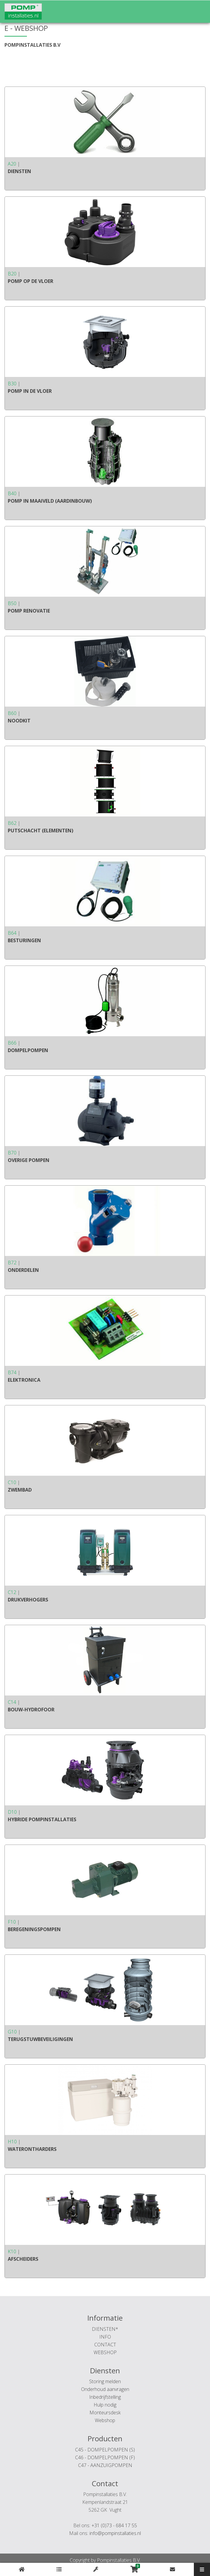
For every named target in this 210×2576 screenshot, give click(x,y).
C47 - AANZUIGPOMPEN (105, 2465)
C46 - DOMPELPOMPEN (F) (105, 2457)
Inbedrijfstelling (105, 2397)
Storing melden (105, 2381)
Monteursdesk (105, 2412)
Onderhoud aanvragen (105, 2389)
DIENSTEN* (105, 2329)
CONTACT (105, 2344)
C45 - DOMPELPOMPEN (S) (105, 2449)
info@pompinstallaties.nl (115, 2533)
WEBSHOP (105, 2352)
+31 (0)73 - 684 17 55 (114, 2525)
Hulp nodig (105, 2404)
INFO (105, 2336)
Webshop (105, 2420)
